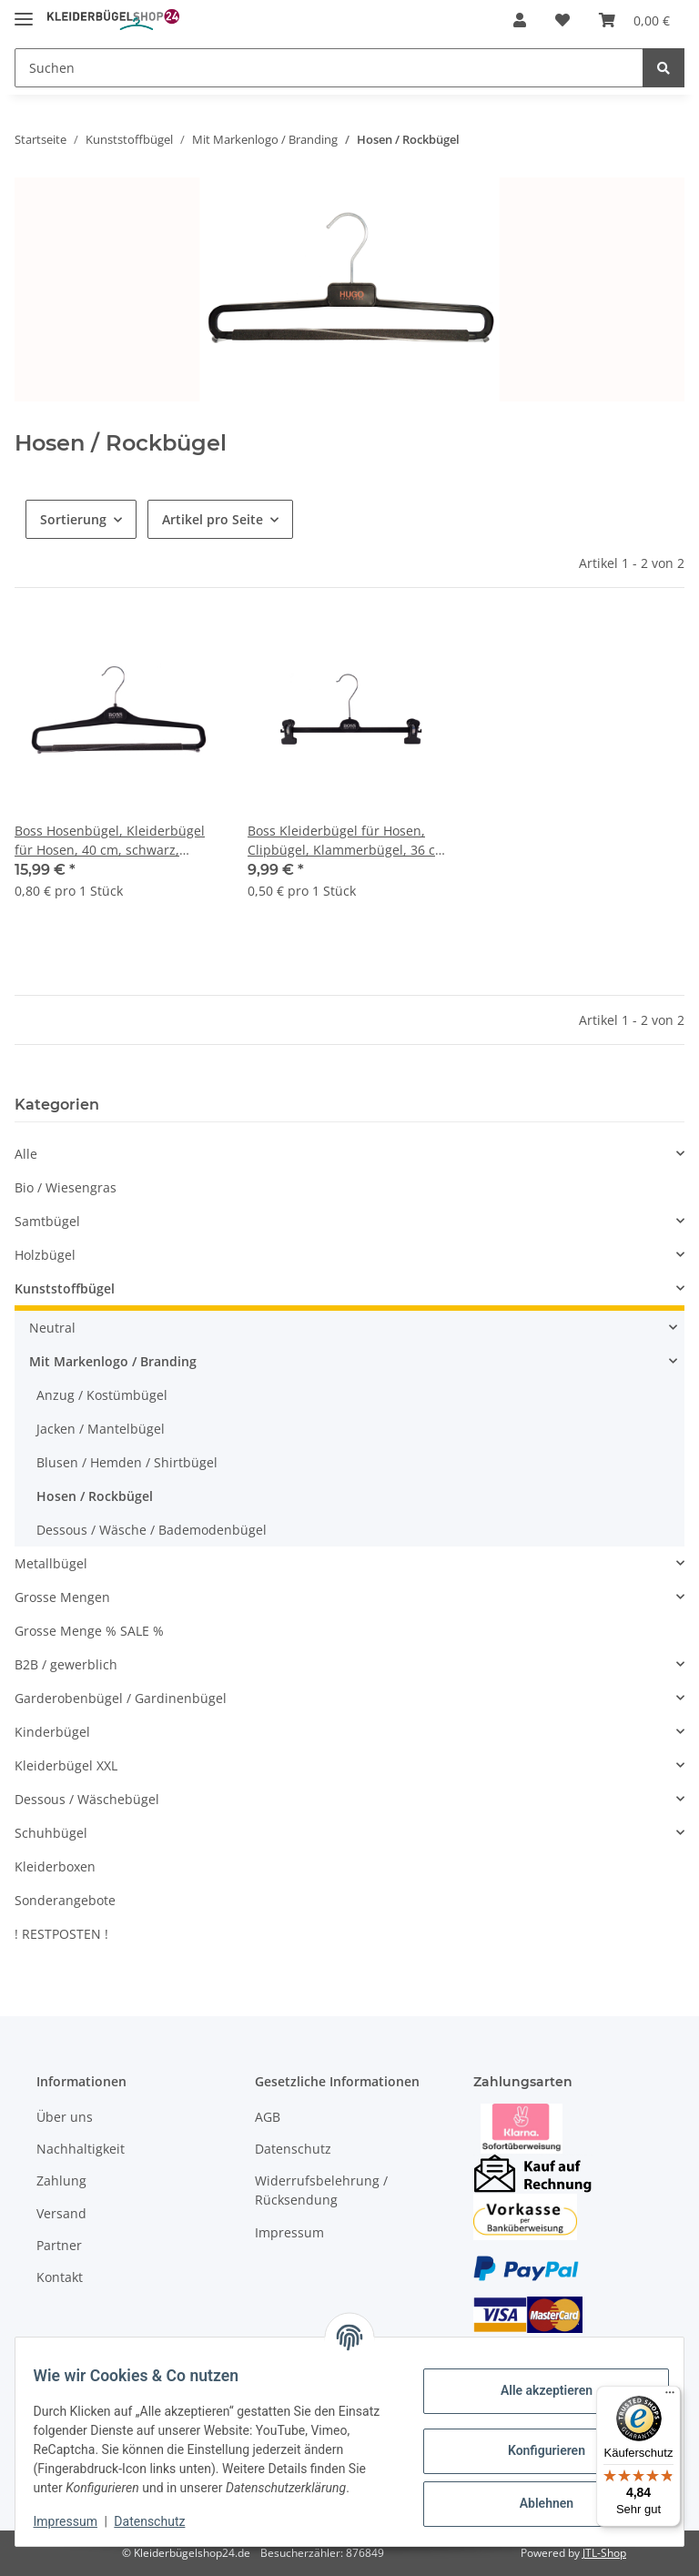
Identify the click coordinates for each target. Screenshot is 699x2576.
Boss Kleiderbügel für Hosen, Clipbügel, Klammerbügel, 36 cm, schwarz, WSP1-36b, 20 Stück (349, 840)
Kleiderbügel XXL (66, 1765)
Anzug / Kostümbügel (101, 1395)
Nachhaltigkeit (80, 2148)
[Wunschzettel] (562, 20)
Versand (61, 2213)
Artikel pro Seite (212, 519)
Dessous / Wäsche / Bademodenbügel (151, 1529)
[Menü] (670, 2397)
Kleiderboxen (55, 1866)
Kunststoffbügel (65, 1288)
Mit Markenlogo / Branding (113, 1361)
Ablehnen (535, 2494)
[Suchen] (329, 67)
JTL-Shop (604, 2553)
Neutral (52, 1327)
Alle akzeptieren (535, 2381)
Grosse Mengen (62, 1597)
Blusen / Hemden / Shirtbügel (127, 1462)
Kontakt (59, 2277)
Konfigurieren (534, 2441)
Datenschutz (293, 2148)
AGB (267, 2116)
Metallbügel (51, 1563)
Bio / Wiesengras (65, 1187)
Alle (26, 1153)
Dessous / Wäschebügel (87, 1799)
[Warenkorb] (634, 20)
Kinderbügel (52, 1731)
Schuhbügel (51, 1832)
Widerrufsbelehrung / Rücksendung (321, 2190)
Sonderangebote (65, 1900)
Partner (59, 2245)
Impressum (289, 2232)
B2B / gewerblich (66, 1664)
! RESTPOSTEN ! (61, 1933)
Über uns (64, 2116)
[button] (520, 20)
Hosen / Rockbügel (94, 1496)
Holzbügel (45, 1254)
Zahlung (61, 2180)
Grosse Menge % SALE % (89, 1630)
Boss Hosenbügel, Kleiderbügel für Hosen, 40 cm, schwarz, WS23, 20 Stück (110, 840)
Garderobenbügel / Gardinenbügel (121, 1698)
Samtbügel (47, 1221)
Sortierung (73, 519)
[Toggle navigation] (24, 11)
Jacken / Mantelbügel (100, 1428)
